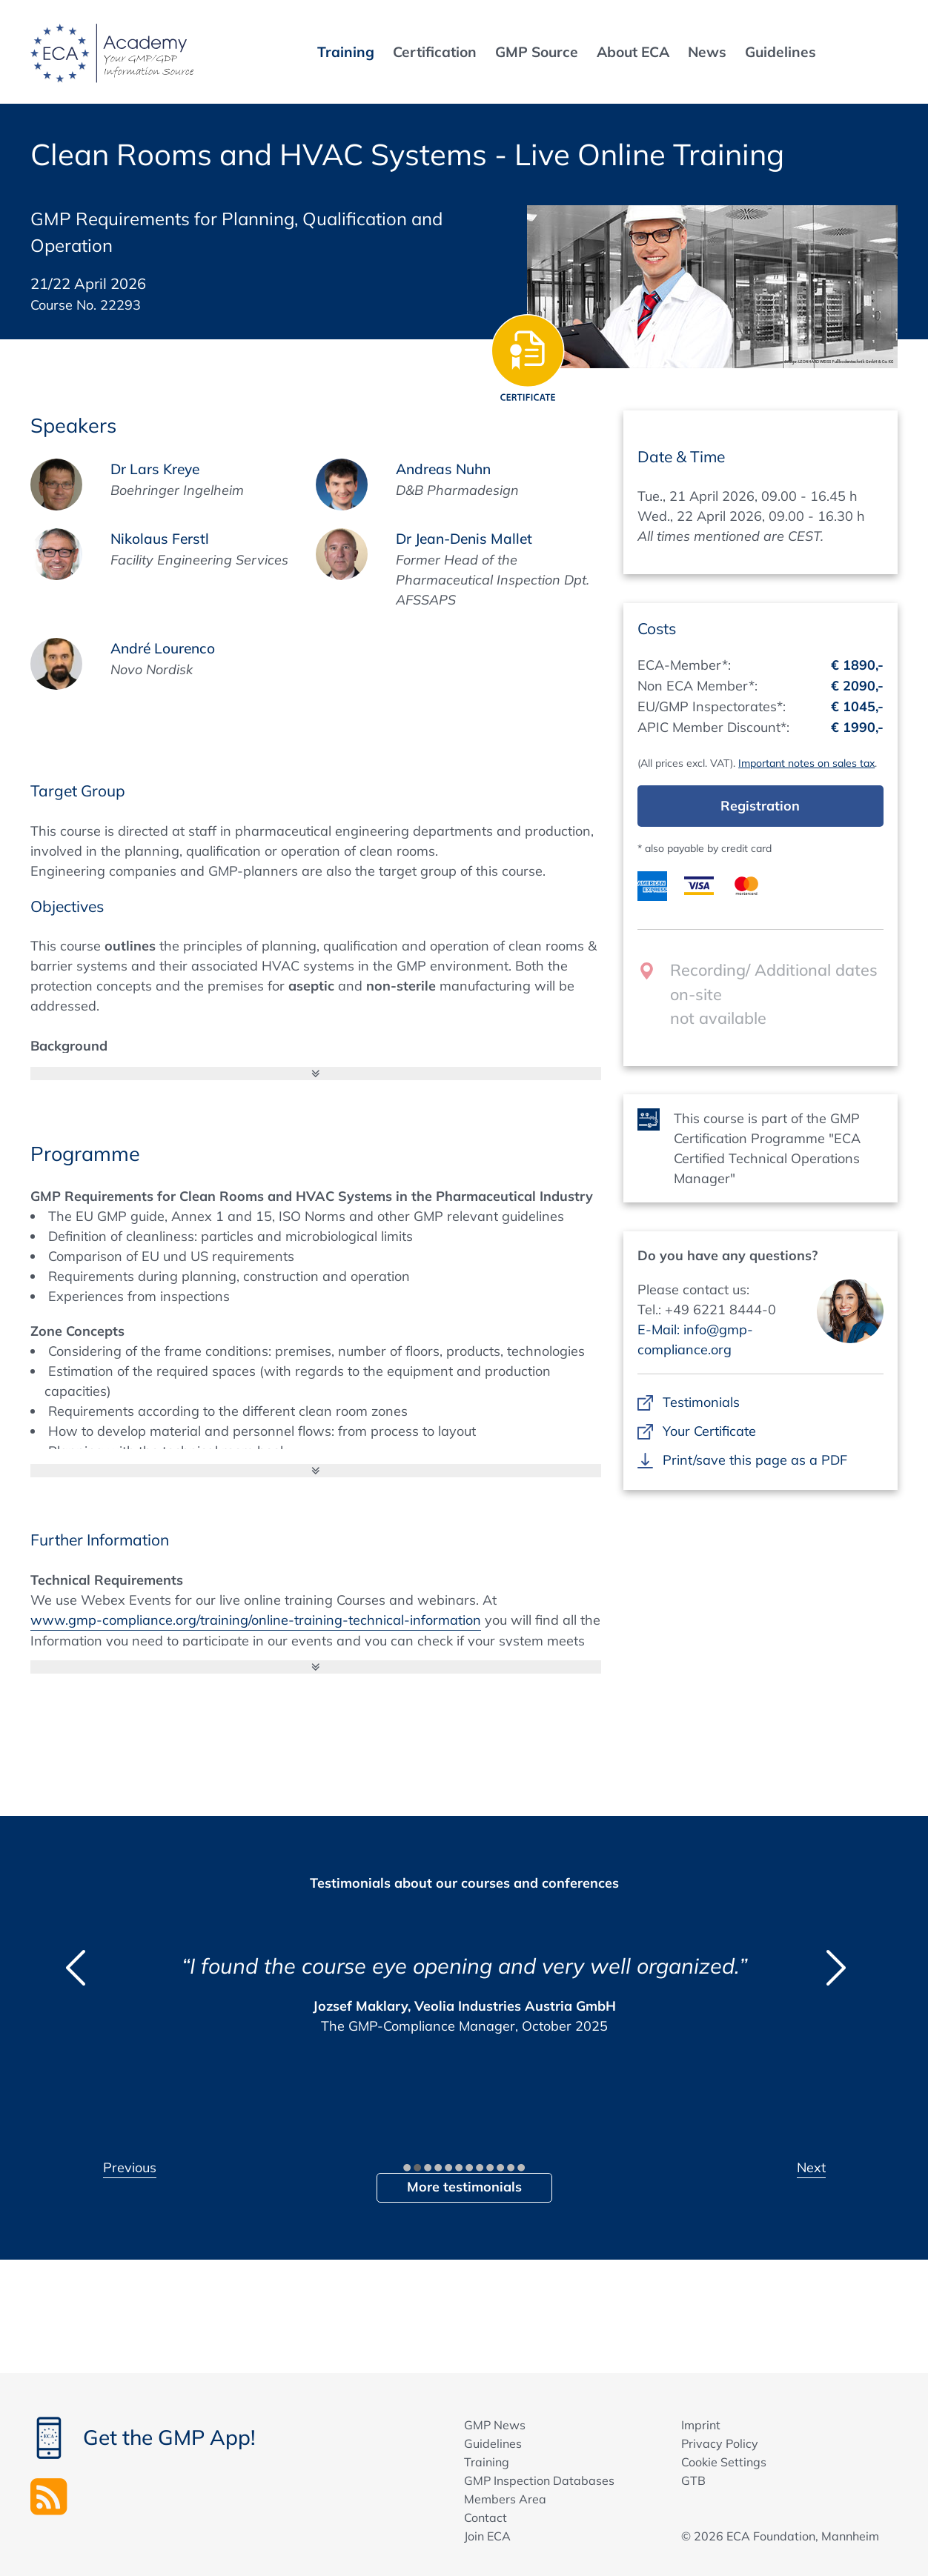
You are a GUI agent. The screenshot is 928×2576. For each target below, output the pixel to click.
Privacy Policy (719, 2443)
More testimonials (464, 2186)
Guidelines (493, 2443)
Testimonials (701, 1402)
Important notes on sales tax (806, 763)
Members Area (505, 2499)
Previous (129, 2167)
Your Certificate (709, 1431)
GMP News (495, 2424)
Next (811, 2167)
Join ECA (487, 2536)
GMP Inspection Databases (539, 2480)
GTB (693, 2480)
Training (486, 2461)
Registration (760, 805)
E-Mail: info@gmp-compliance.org (695, 1339)
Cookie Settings (723, 2461)
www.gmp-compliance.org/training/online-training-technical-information (255, 1619)
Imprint (700, 2424)
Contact (485, 2517)
